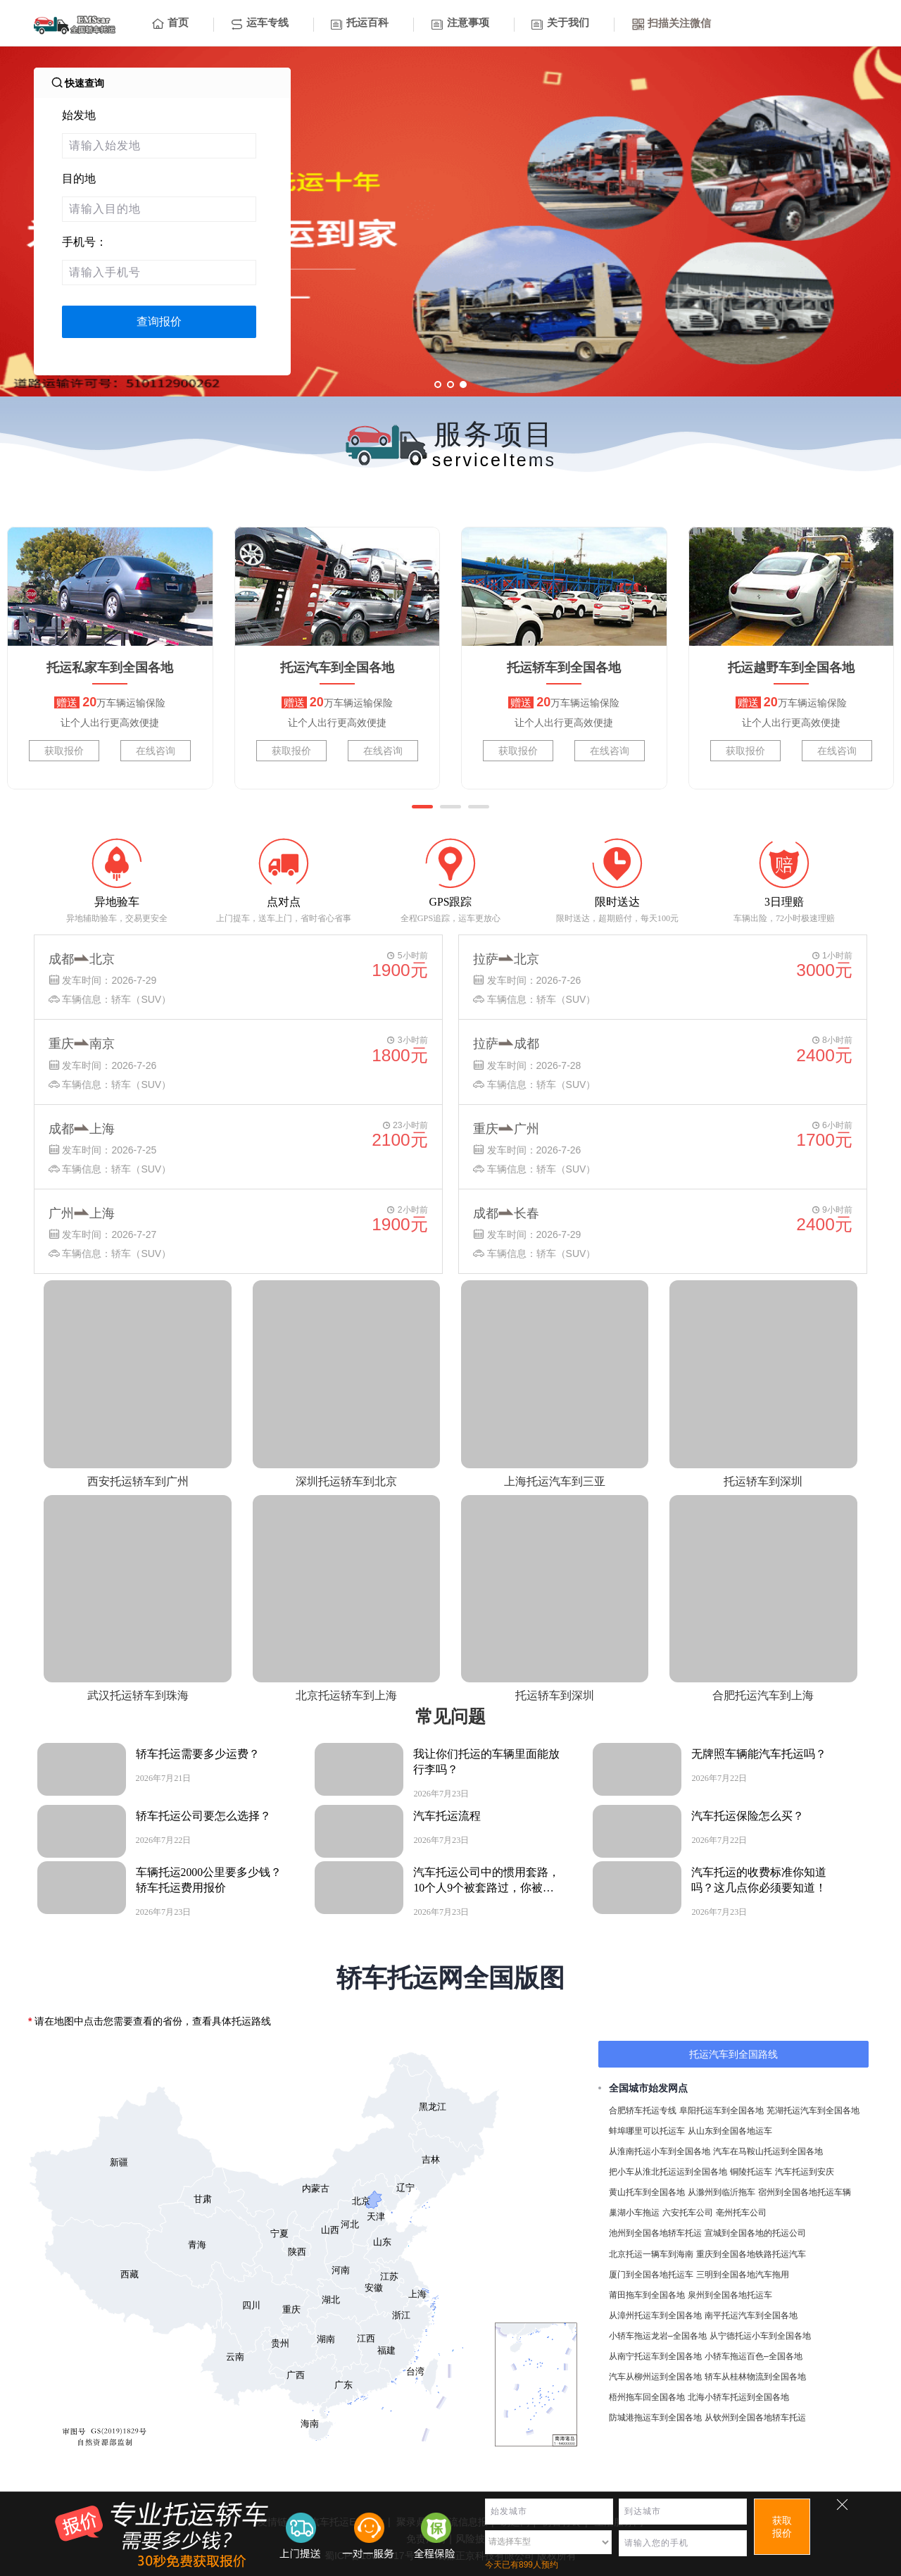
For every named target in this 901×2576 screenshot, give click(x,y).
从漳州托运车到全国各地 (655, 2315)
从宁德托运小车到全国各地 (760, 2336)
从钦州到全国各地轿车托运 (755, 2417)
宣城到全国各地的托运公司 (755, 2233)
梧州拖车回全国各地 (647, 2397)
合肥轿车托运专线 (642, 2110)
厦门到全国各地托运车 (651, 2275)
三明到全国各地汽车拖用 (742, 2275)
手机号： (84, 242)
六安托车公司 (687, 2213)
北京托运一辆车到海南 (651, 2254)
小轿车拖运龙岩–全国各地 (658, 2336)
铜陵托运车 (751, 2172)
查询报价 (159, 321)
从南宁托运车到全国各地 (655, 2356)
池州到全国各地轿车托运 (655, 2233)
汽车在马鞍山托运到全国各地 (768, 2151)
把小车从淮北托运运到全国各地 (668, 2172)
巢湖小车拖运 (634, 2213)
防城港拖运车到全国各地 (655, 2417)
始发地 (79, 115)
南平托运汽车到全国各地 (751, 2315)
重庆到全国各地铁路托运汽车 (751, 2254)
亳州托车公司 (741, 2213)
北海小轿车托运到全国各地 (738, 2397)
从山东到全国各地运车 (730, 2131)
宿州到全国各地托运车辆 (804, 2192)
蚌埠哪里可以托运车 (647, 2131)
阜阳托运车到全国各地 (721, 2110)
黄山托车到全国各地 (647, 2192)
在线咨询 (155, 750)
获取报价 (64, 750)
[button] (422, 806)
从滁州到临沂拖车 (721, 2192)
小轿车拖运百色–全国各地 (753, 2356)
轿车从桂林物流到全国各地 (755, 2377)
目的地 (79, 179)
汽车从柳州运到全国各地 (655, 2377)
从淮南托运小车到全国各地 (659, 2151)
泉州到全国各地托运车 (730, 2295)
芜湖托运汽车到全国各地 (813, 2110)
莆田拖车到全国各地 (647, 2295)
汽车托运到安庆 (804, 2172)
